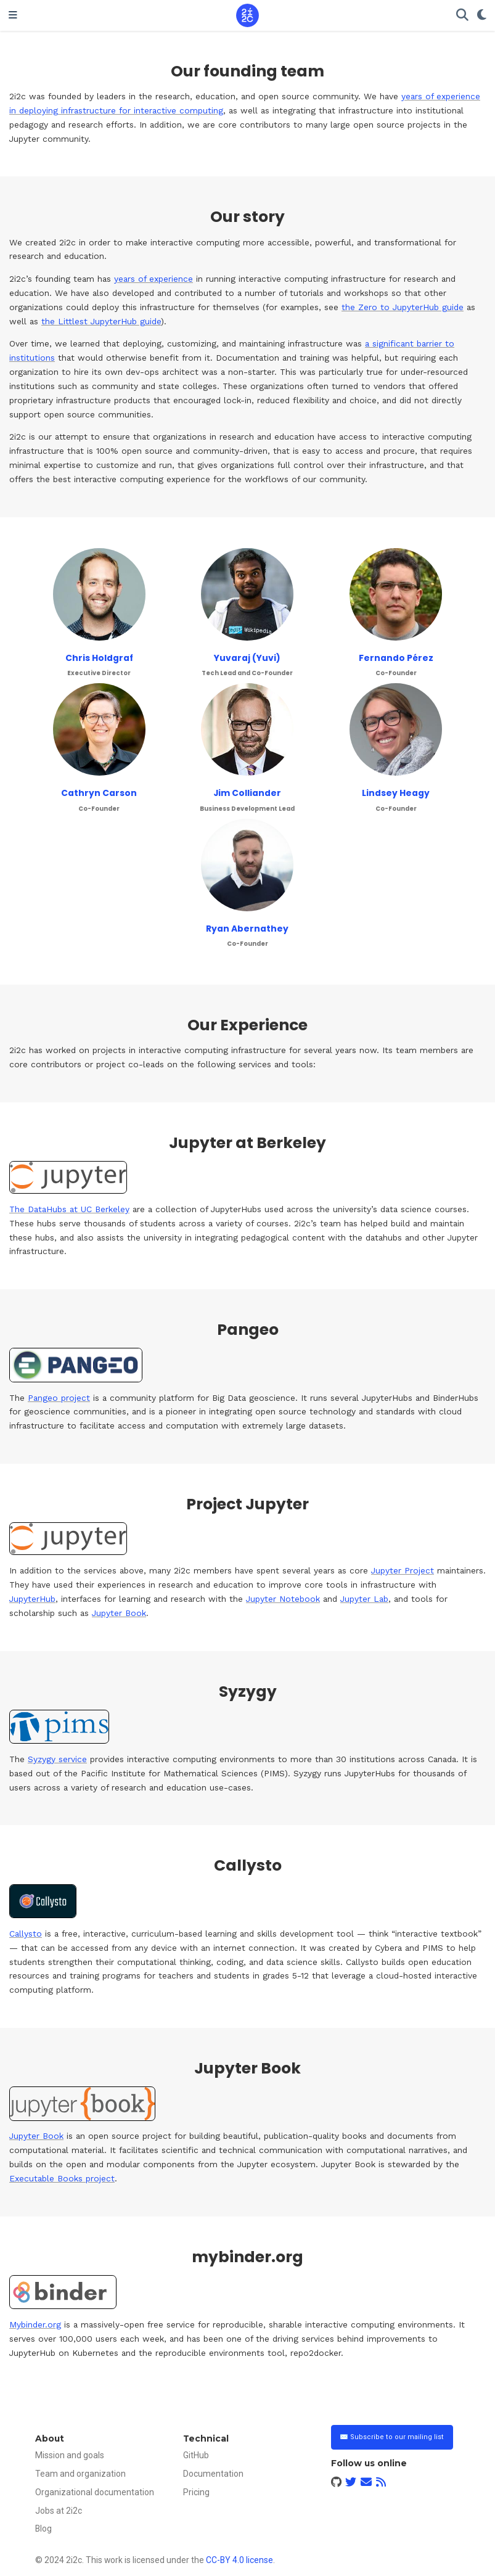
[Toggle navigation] (13, 15)
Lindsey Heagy (396, 793)
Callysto (25, 1933)
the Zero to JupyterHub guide (403, 307)
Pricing (196, 2492)
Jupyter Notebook (283, 1599)
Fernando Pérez (396, 658)
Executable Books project (62, 2178)
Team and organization (80, 2474)
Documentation (213, 2474)
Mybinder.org (35, 2324)
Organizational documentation (94, 2492)
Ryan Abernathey (247, 928)
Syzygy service (57, 1759)
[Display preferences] (481, 15)
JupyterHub (32, 1599)
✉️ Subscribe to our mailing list (392, 2437)
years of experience (153, 279)
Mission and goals (69, 2455)
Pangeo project (59, 1398)
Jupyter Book (119, 1613)
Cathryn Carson (99, 793)
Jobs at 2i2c (58, 2511)
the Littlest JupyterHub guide (101, 321)
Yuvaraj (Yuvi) (247, 658)
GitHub (196, 2455)
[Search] (462, 15)
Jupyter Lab (364, 1599)
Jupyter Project (402, 1570)
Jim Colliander (247, 793)
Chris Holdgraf (99, 658)
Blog (43, 2528)
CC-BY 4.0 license (239, 2560)
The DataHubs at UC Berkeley (69, 1209)
